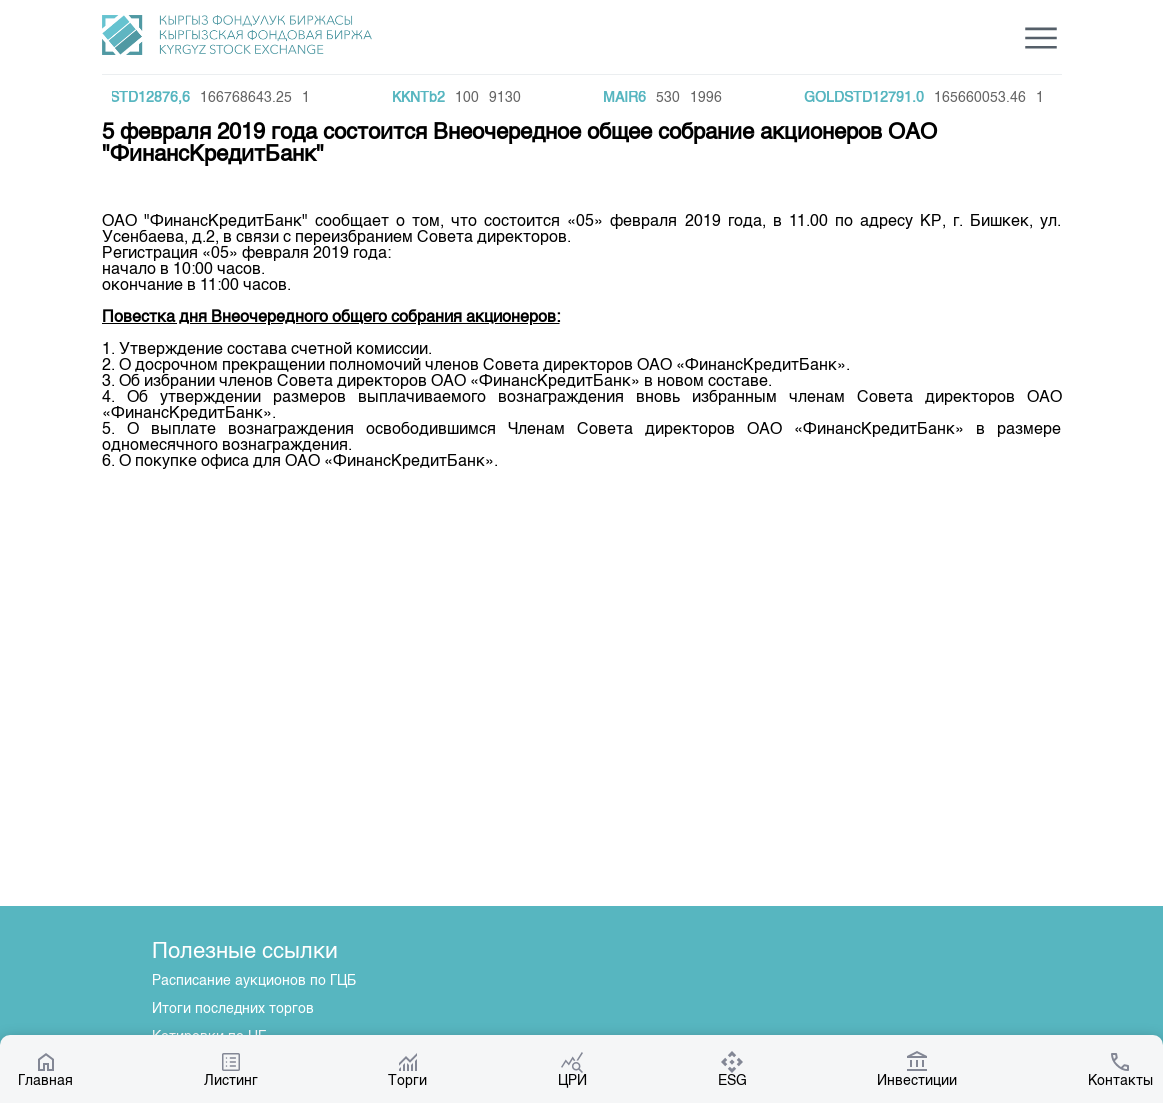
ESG (732, 1069)
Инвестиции (917, 1069)
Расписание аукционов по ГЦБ (254, 981)
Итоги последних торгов (233, 1009)
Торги (407, 1069)
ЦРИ (572, 1069)
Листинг (231, 1069)
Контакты (1120, 1069)
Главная (45, 1069)
